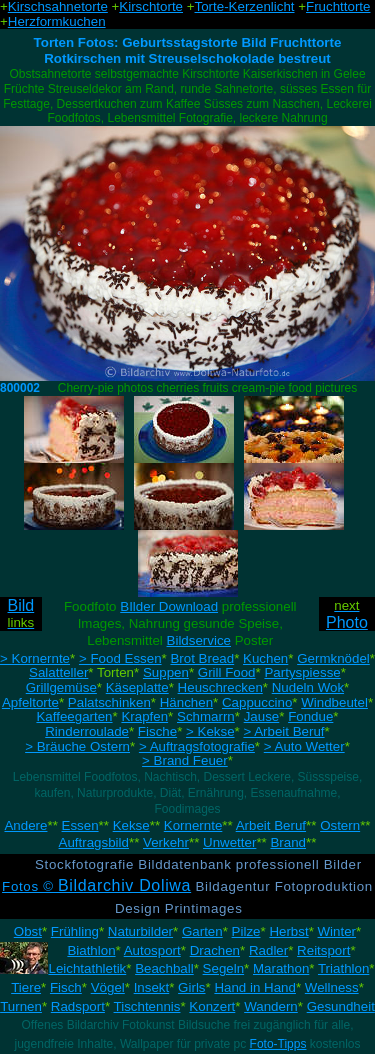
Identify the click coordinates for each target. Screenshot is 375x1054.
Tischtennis (147, 1006)
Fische (157, 731)
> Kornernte (35, 658)
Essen (80, 825)
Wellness (332, 987)
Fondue (310, 716)
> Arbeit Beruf (283, 731)
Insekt (152, 987)
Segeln (224, 968)
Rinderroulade (87, 731)
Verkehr (166, 842)
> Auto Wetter (304, 746)
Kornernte (193, 825)
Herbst (288, 931)
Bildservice (199, 640)
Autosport (152, 950)
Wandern (271, 1006)
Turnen (21, 1006)
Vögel (108, 987)
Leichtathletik (87, 968)
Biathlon (91, 950)
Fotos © (96, 886)
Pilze (246, 931)
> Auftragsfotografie (197, 746)
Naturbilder (140, 931)
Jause (262, 716)
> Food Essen (120, 658)
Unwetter (229, 842)
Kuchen (265, 658)
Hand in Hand (255, 987)
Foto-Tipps (278, 1044)
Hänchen (186, 702)
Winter (337, 931)
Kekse (131, 825)
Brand (288, 842)
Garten (202, 931)
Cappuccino (257, 702)
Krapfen (144, 716)
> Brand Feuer (185, 760)
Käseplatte (137, 687)
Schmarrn (206, 716)
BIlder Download (169, 606)
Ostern (340, 825)
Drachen (215, 950)
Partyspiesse (302, 672)
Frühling (75, 931)
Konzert (212, 1006)
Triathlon (343, 968)
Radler (268, 950)
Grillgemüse (61, 687)
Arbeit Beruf (271, 825)
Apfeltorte (30, 702)
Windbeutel (334, 702)
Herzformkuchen (57, 21)
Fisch (66, 987)
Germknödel (333, 658)
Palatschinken (109, 702)
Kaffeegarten (74, 716)
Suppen (166, 672)
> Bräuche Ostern (77, 746)
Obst (28, 931)
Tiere (26, 987)
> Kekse (210, 731)
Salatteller (58, 672)
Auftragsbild (94, 842)
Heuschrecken (220, 687)
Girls (191, 987)
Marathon (281, 968)
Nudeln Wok (308, 687)
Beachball (164, 968)
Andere (25, 825)
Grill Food (227, 672)
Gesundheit (341, 1006)
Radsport (78, 1006)
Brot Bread (202, 658)
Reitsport (323, 950)
